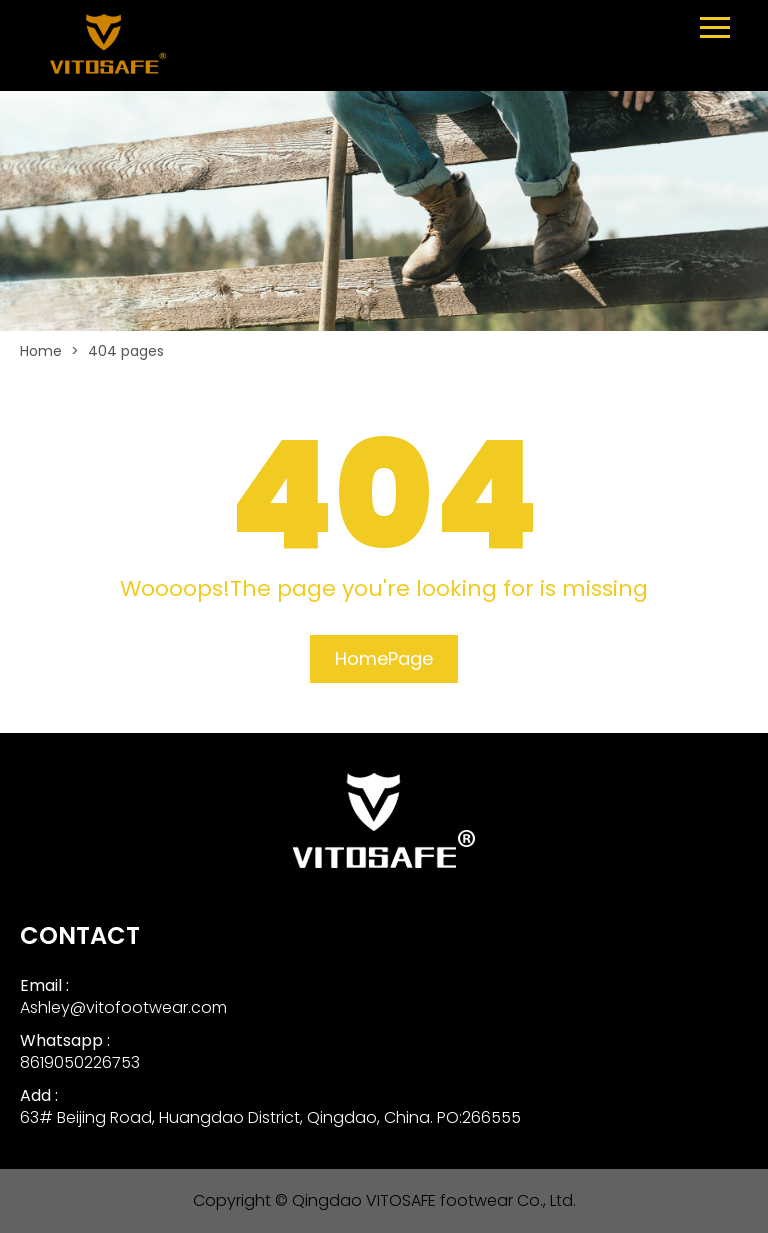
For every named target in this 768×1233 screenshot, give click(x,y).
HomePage (384, 658)
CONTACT (80, 935)
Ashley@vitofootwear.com (123, 1007)
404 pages (126, 351)
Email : (44, 985)
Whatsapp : (65, 1040)
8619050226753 (80, 1062)
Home (41, 351)
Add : (39, 1095)
